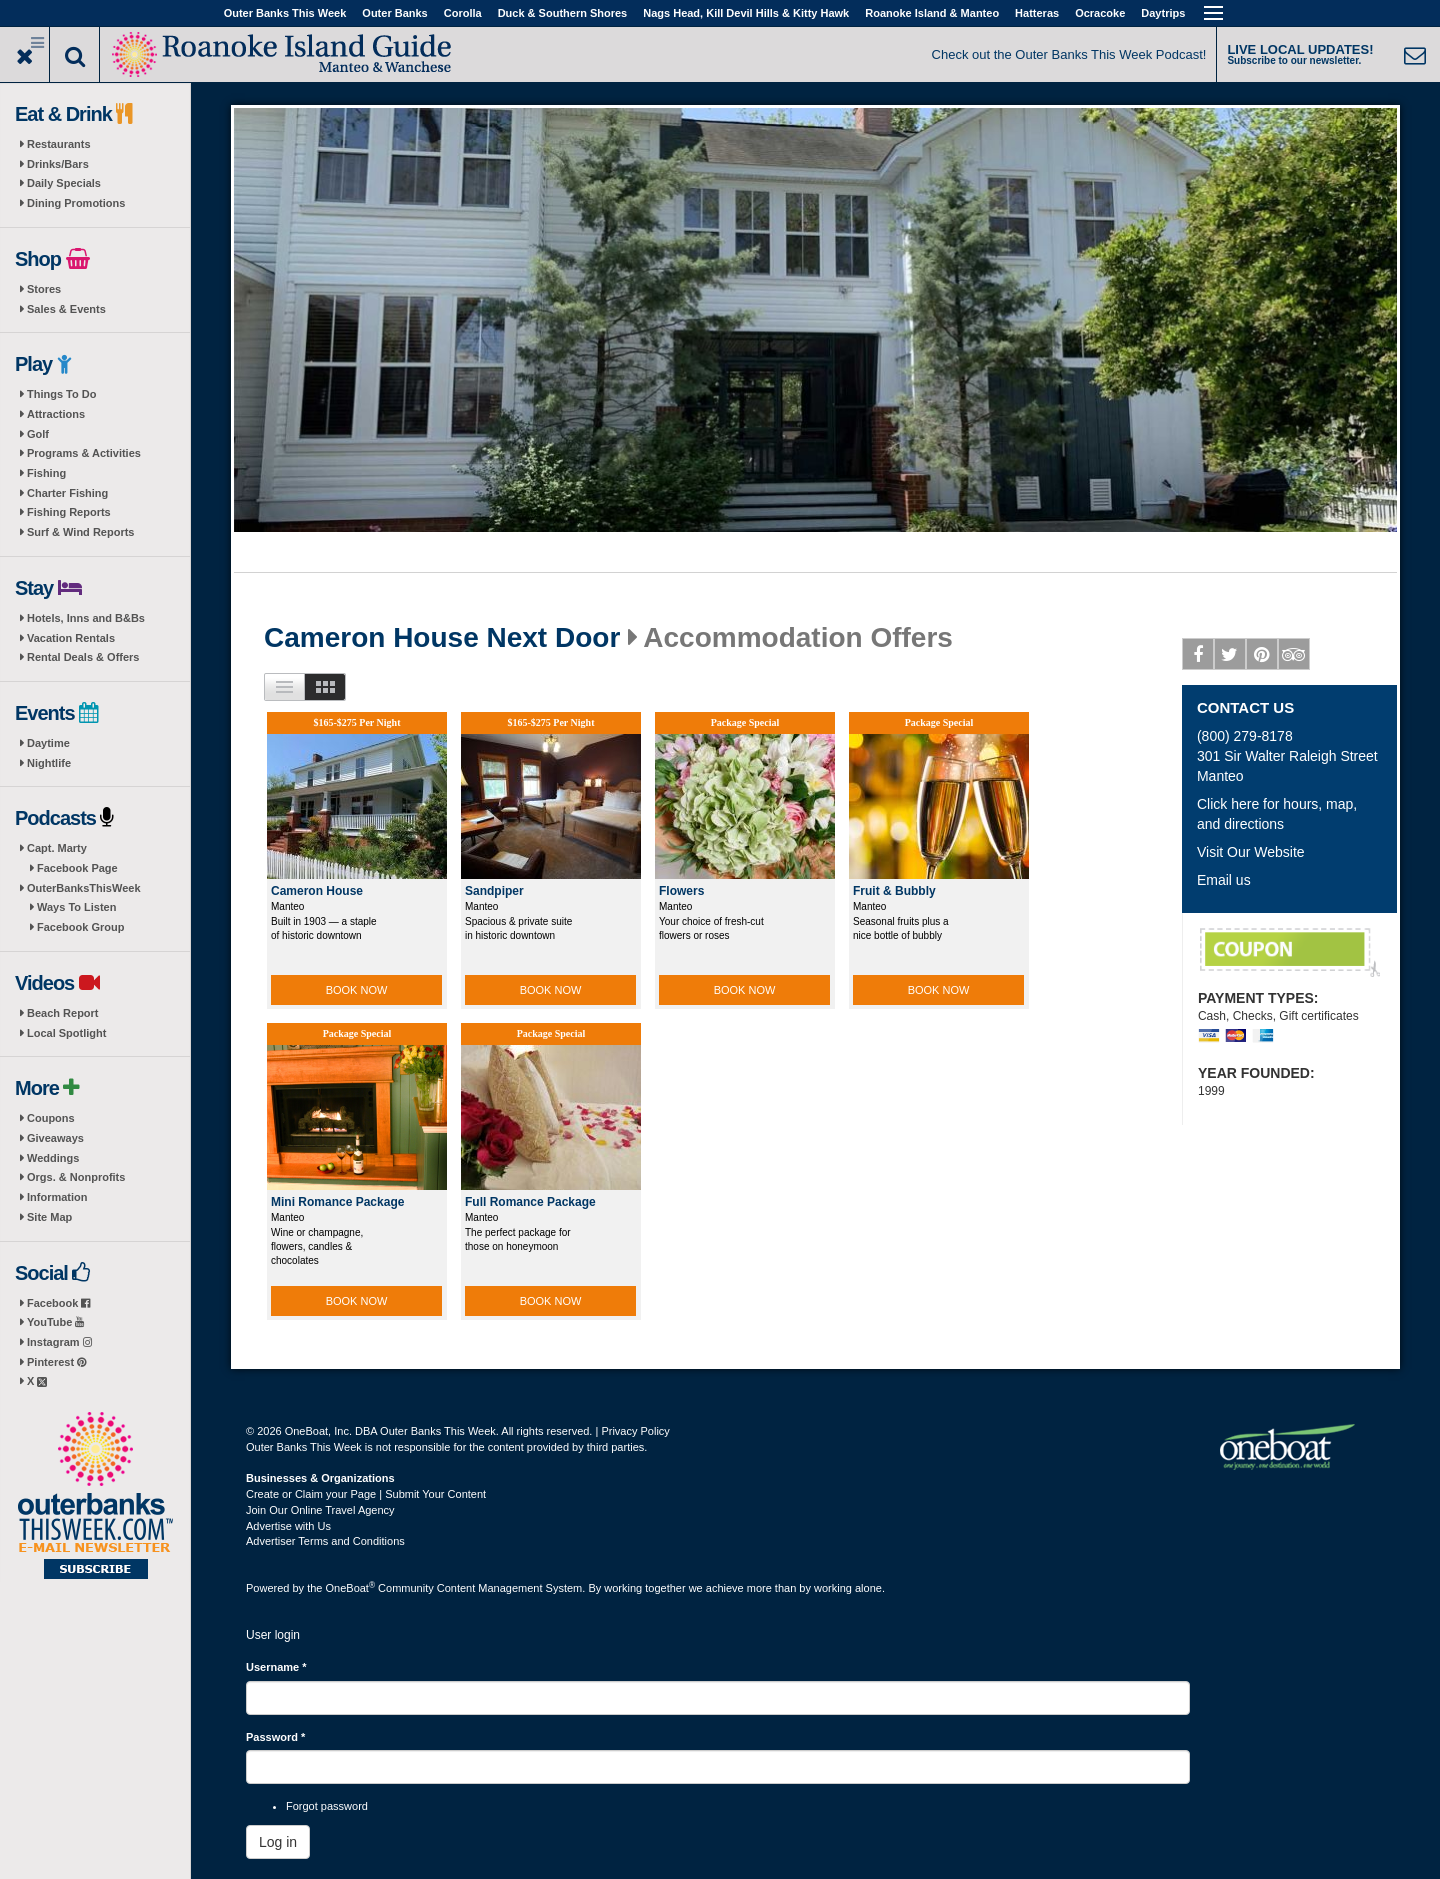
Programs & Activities (84, 453)
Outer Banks (394, 13)
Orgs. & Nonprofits (76, 1177)
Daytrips (1163, 13)
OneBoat (351, 1588)
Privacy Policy (635, 1431)
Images (325, 687)
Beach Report (63, 1013)
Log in (278, 1842)
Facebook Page (77, 868)
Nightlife (49, 763)
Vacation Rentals (71, 638)
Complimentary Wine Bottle (1290, 953)
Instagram (59, 1342)
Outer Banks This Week (285, 13)
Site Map (49, 1217)
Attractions (56, 414)
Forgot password (327, 1806)
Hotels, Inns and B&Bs (86, 618)
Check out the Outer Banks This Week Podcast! (1069, 54)
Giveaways (55, 1138)
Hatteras (1037, 13)
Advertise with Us (288, 1526)
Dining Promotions (76, 203)
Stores (44, 289)
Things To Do (61, 394)
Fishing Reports (69, 512)
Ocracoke (1100, 13)
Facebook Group (80, 927)
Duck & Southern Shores (563, 13)
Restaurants (59, 144)
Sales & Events (66, 309)
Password (275, 1737)
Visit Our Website (1251, 852)
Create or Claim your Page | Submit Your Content (366, 1494)
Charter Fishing (67, 493)
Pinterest (56, 1362)
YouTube (55, 1322)
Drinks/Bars (58, 164)
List (284, 687)
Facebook (58, 1303)
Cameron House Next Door (442, 638)
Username (276, 1667)
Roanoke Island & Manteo (932, 13)
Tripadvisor (1294, 658)
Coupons (51, 1118)
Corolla (463, 13)
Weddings (53, 1158)
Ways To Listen (76, 907)
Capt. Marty (57, 848)
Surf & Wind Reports (80, 532)
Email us (1224, 880)
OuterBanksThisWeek (84, 888)
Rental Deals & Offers (83, 657)
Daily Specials (64, 183)
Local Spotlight (66, 1033)
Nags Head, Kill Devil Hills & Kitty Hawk (746, 13)
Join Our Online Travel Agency (320, 1510)
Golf (38, 434)
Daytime (48, 743)
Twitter (1230, 658)
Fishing (46, 473)
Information (57, 1197)
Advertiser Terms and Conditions (325, 1541)
